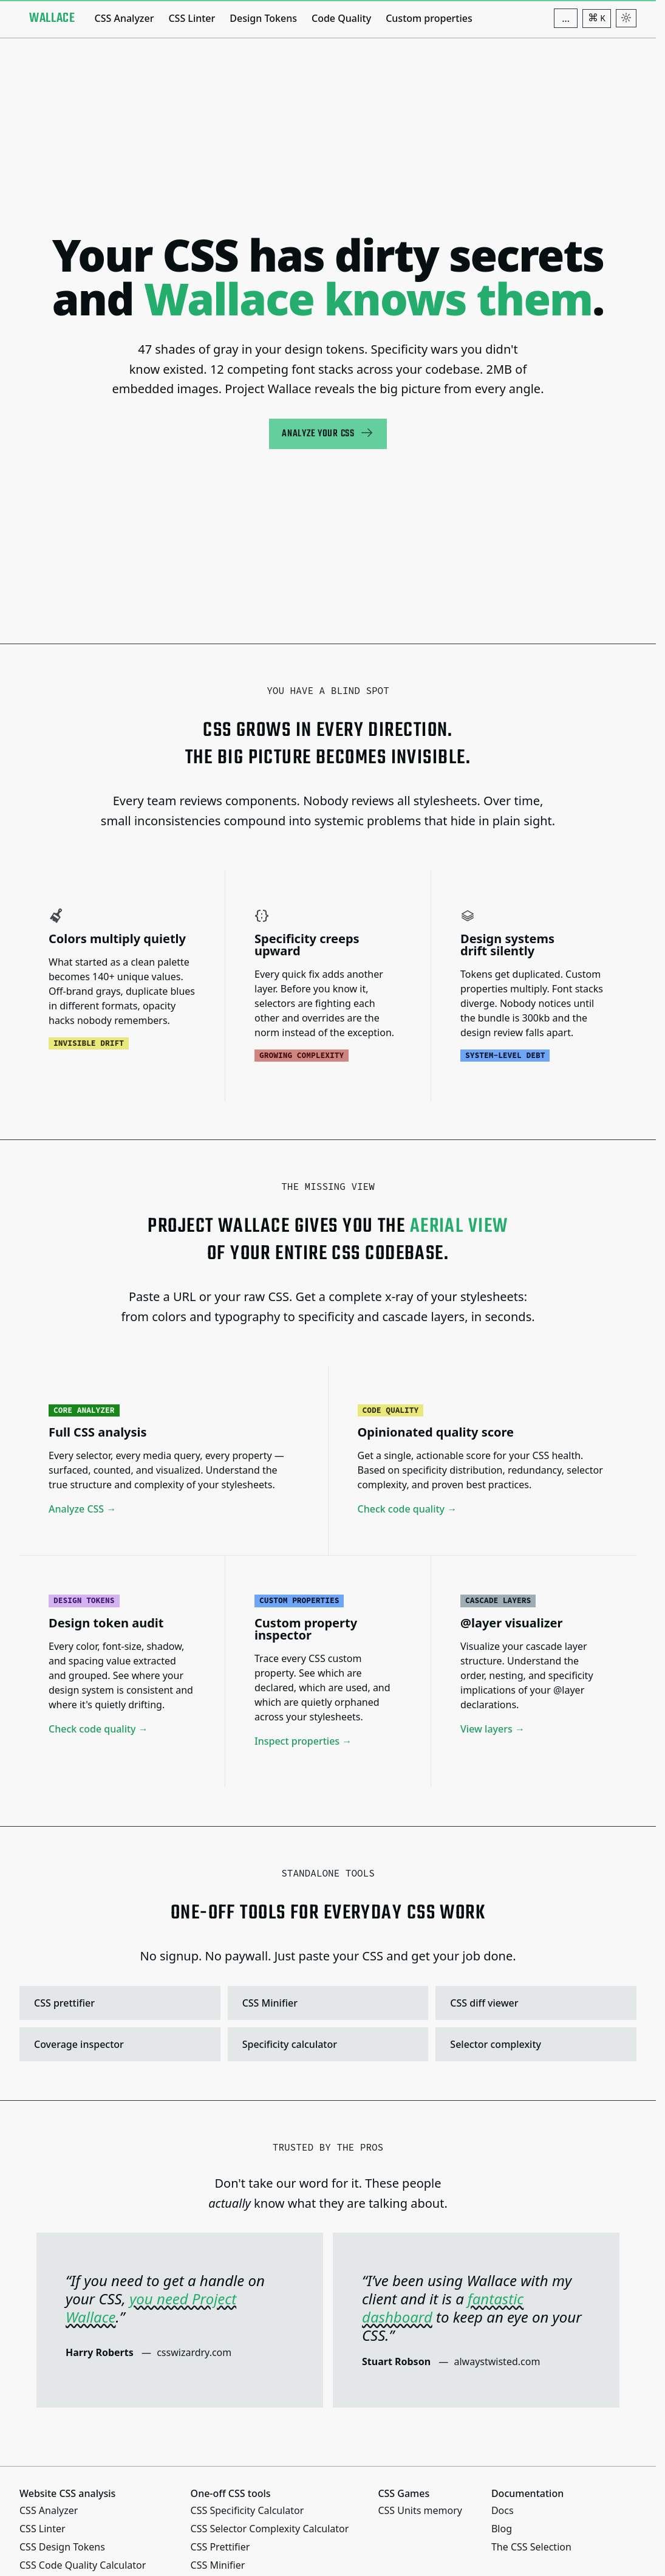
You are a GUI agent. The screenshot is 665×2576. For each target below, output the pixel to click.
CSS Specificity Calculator (247, 2510)
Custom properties (429, 18)
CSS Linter (191, 18)
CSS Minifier (326, 2003)
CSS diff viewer (534, 2003)
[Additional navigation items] (566, 18)
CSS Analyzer (124, 18)
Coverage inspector (118, 2044)
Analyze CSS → (82, 1509)
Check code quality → (407, 1509)
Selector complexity (534, 2044)
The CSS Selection (531, 2547)
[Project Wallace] (51, 18)
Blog (501, 2528)
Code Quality (341, 18)
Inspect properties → (303, 1741)
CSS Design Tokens (62, 2547)
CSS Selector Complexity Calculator (270, 2528)
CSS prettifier (118, 2003)
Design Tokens (263, 18)
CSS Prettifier (220, 2547)
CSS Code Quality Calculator (82, 2565)
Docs (502, 2510)
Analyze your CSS (328, 433)
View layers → (492, 1729)
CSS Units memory (420, 2510)
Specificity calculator (326, 2044)
